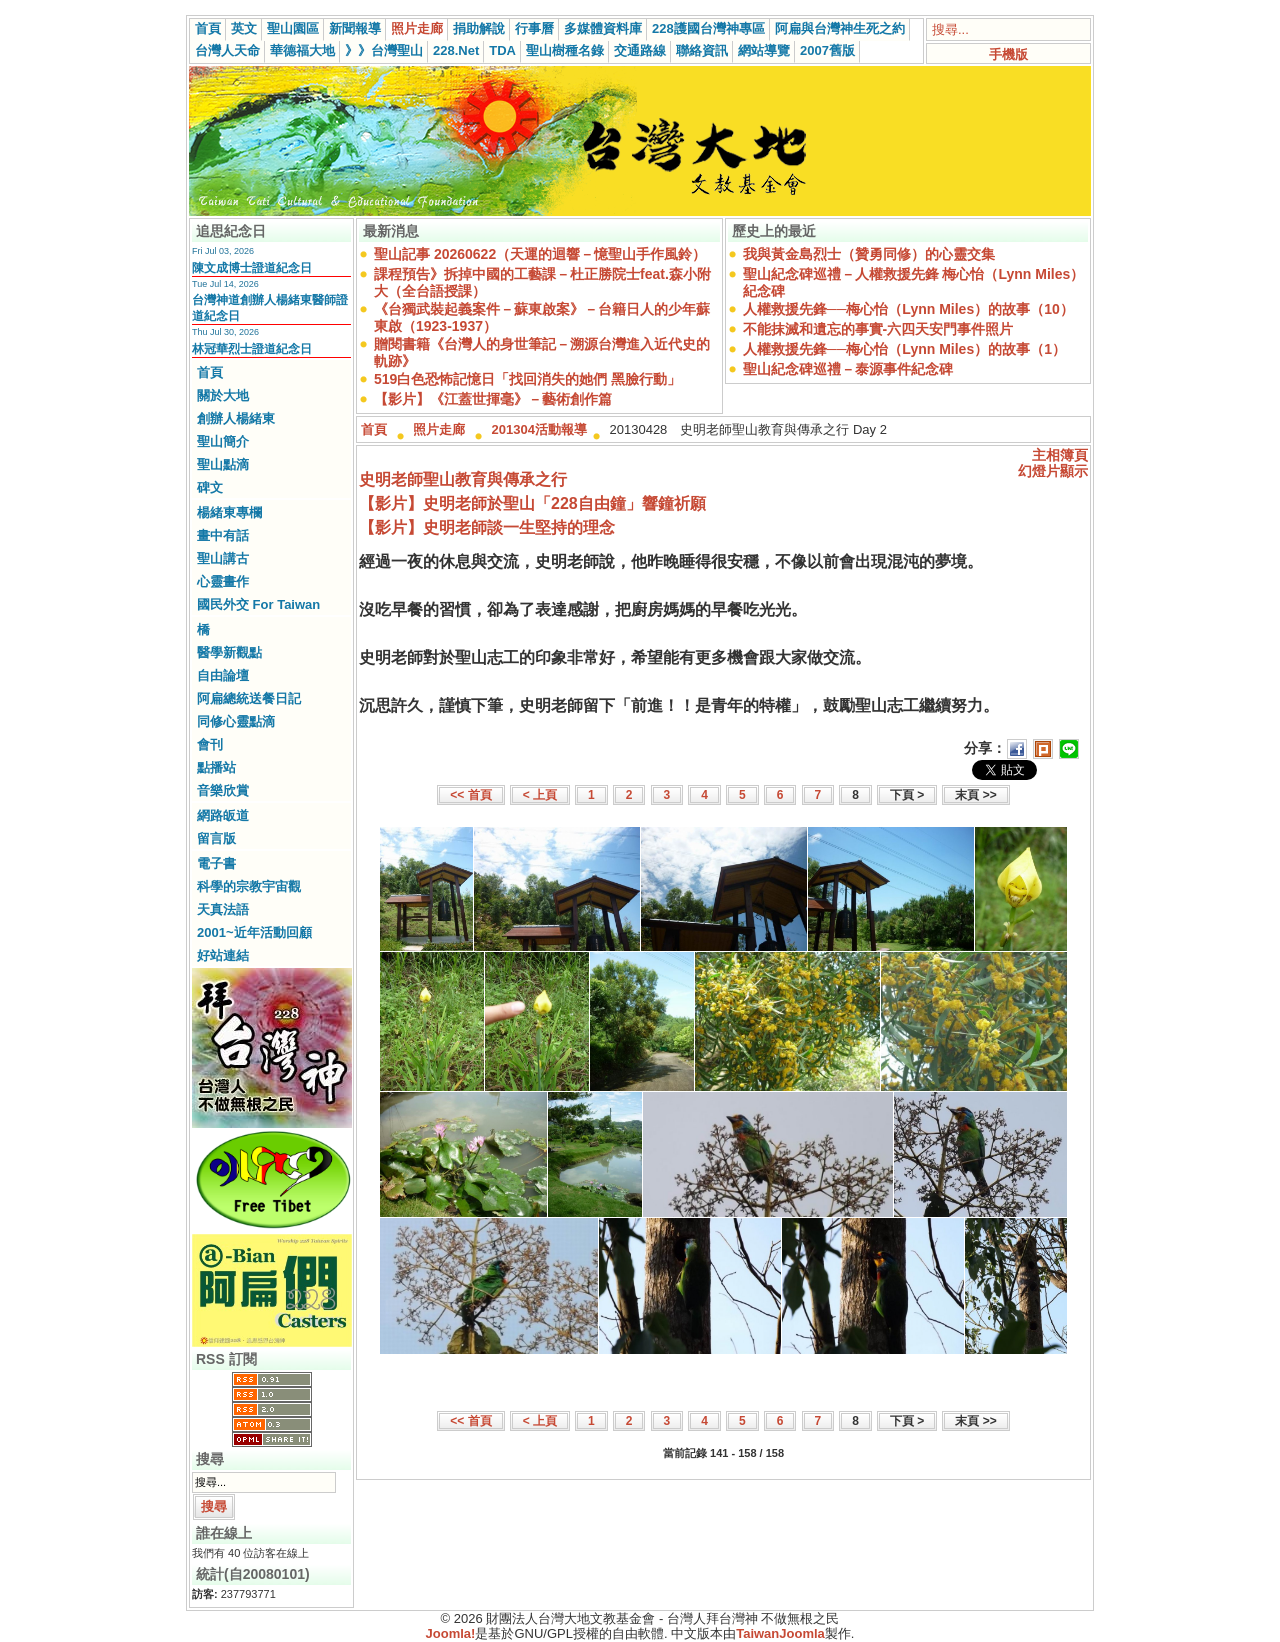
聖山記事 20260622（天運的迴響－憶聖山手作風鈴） (540, 254)
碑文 (210, 487)
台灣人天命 (227, 50)
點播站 (216, 767)
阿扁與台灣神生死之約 (840, 28)
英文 (244, 28)
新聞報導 (355, 28)
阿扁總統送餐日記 (249, 698)
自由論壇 (223, 675)
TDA (502, 50)
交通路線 (640, 50)
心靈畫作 (223, 581)
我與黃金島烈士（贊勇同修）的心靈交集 (869, 254)
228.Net (456, 50)
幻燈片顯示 (1053, 471)
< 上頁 (540, 795)
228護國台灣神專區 (708, 28)
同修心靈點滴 (236, 721)
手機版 (1008, 54)
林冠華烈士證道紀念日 (252, 349)
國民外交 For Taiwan (258, 604)
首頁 (208, 28)
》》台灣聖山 (384, 50)
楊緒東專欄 (229, 512)
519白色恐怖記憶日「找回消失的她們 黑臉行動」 (527, 379)
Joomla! (451, 1633)
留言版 (216, 838)
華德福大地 (302, 50)
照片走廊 (417, 28)
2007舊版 (827, 50)
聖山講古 (223, 558)
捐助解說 (479, 28)
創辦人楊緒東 (236, 418)
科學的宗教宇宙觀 (249, 886)
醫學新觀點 (229, 652)
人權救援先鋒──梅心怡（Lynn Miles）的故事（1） (904, 349)
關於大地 (223, 395)
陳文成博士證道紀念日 (252, 268)
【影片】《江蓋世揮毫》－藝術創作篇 (493, 399)
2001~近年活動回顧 (254, 932)
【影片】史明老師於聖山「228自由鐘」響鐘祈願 (532, 503)
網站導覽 (764, 50)
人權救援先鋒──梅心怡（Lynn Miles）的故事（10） (908, 309)
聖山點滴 (223, 464)
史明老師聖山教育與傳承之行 (463, 479)
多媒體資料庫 (603, 28)
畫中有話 (223, 535)
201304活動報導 (539, 429)
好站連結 (223, 955)
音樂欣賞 (223, 790)
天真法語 (223, 909)
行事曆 (534, 28)
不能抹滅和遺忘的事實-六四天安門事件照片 (878, 329)
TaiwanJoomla (780, 1633)
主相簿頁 (1060, 455)
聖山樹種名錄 (565, 50)
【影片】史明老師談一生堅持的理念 (487, 527)
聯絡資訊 (702, 50)
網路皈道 (223, 815)
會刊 (210, 744)
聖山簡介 (223, 441)
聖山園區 (293, 28)
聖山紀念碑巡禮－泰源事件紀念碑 (848, 369)
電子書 (216, 863)
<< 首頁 (470, 795)
